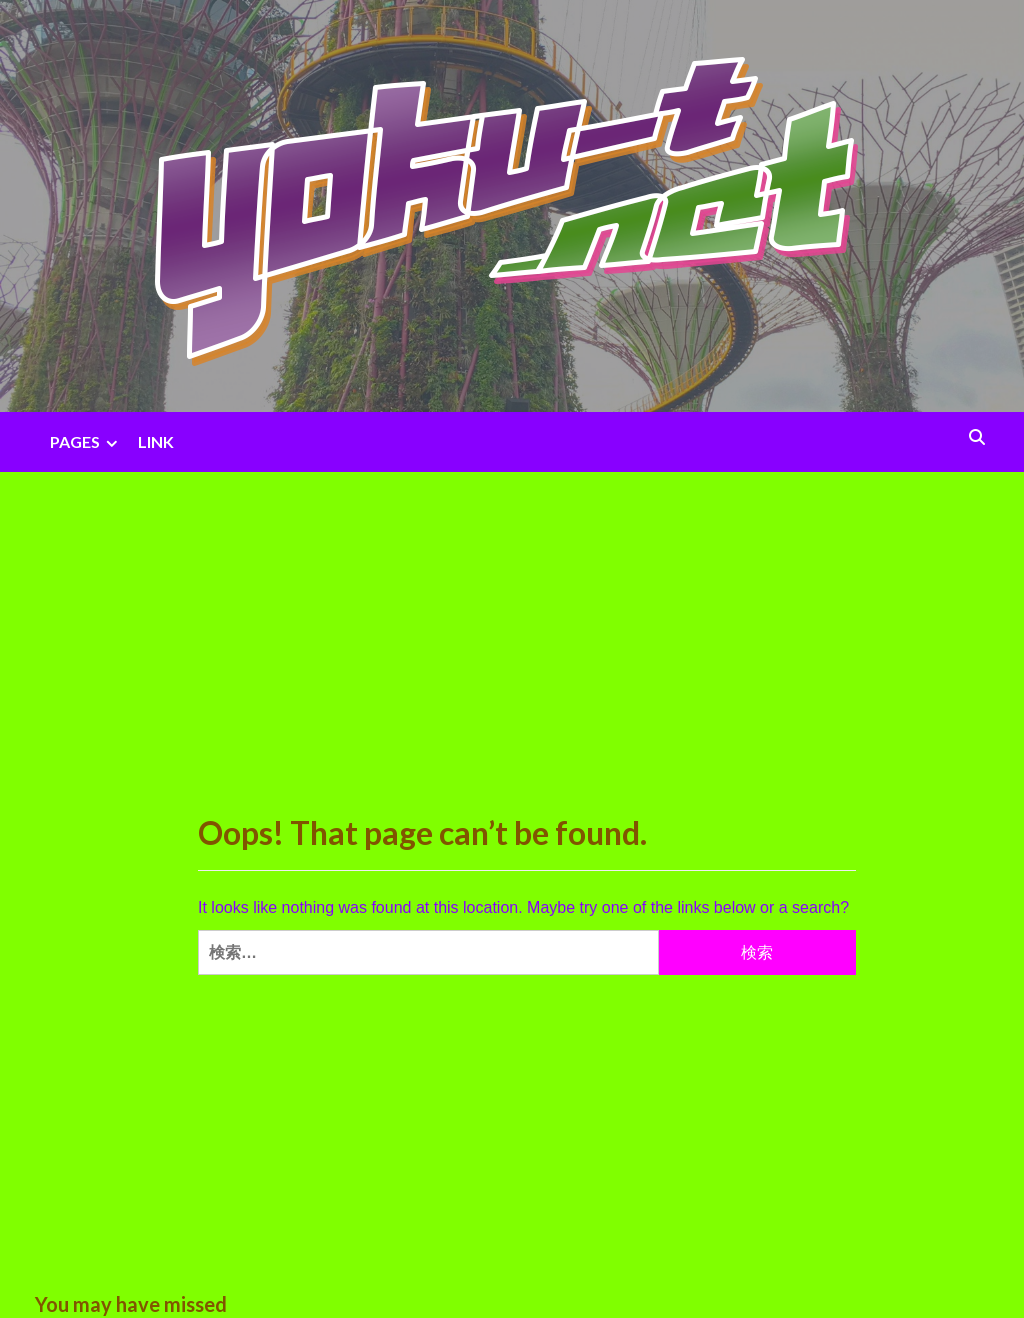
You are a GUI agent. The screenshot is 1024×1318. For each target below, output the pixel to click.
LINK (156, 441)
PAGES (86, 442)
